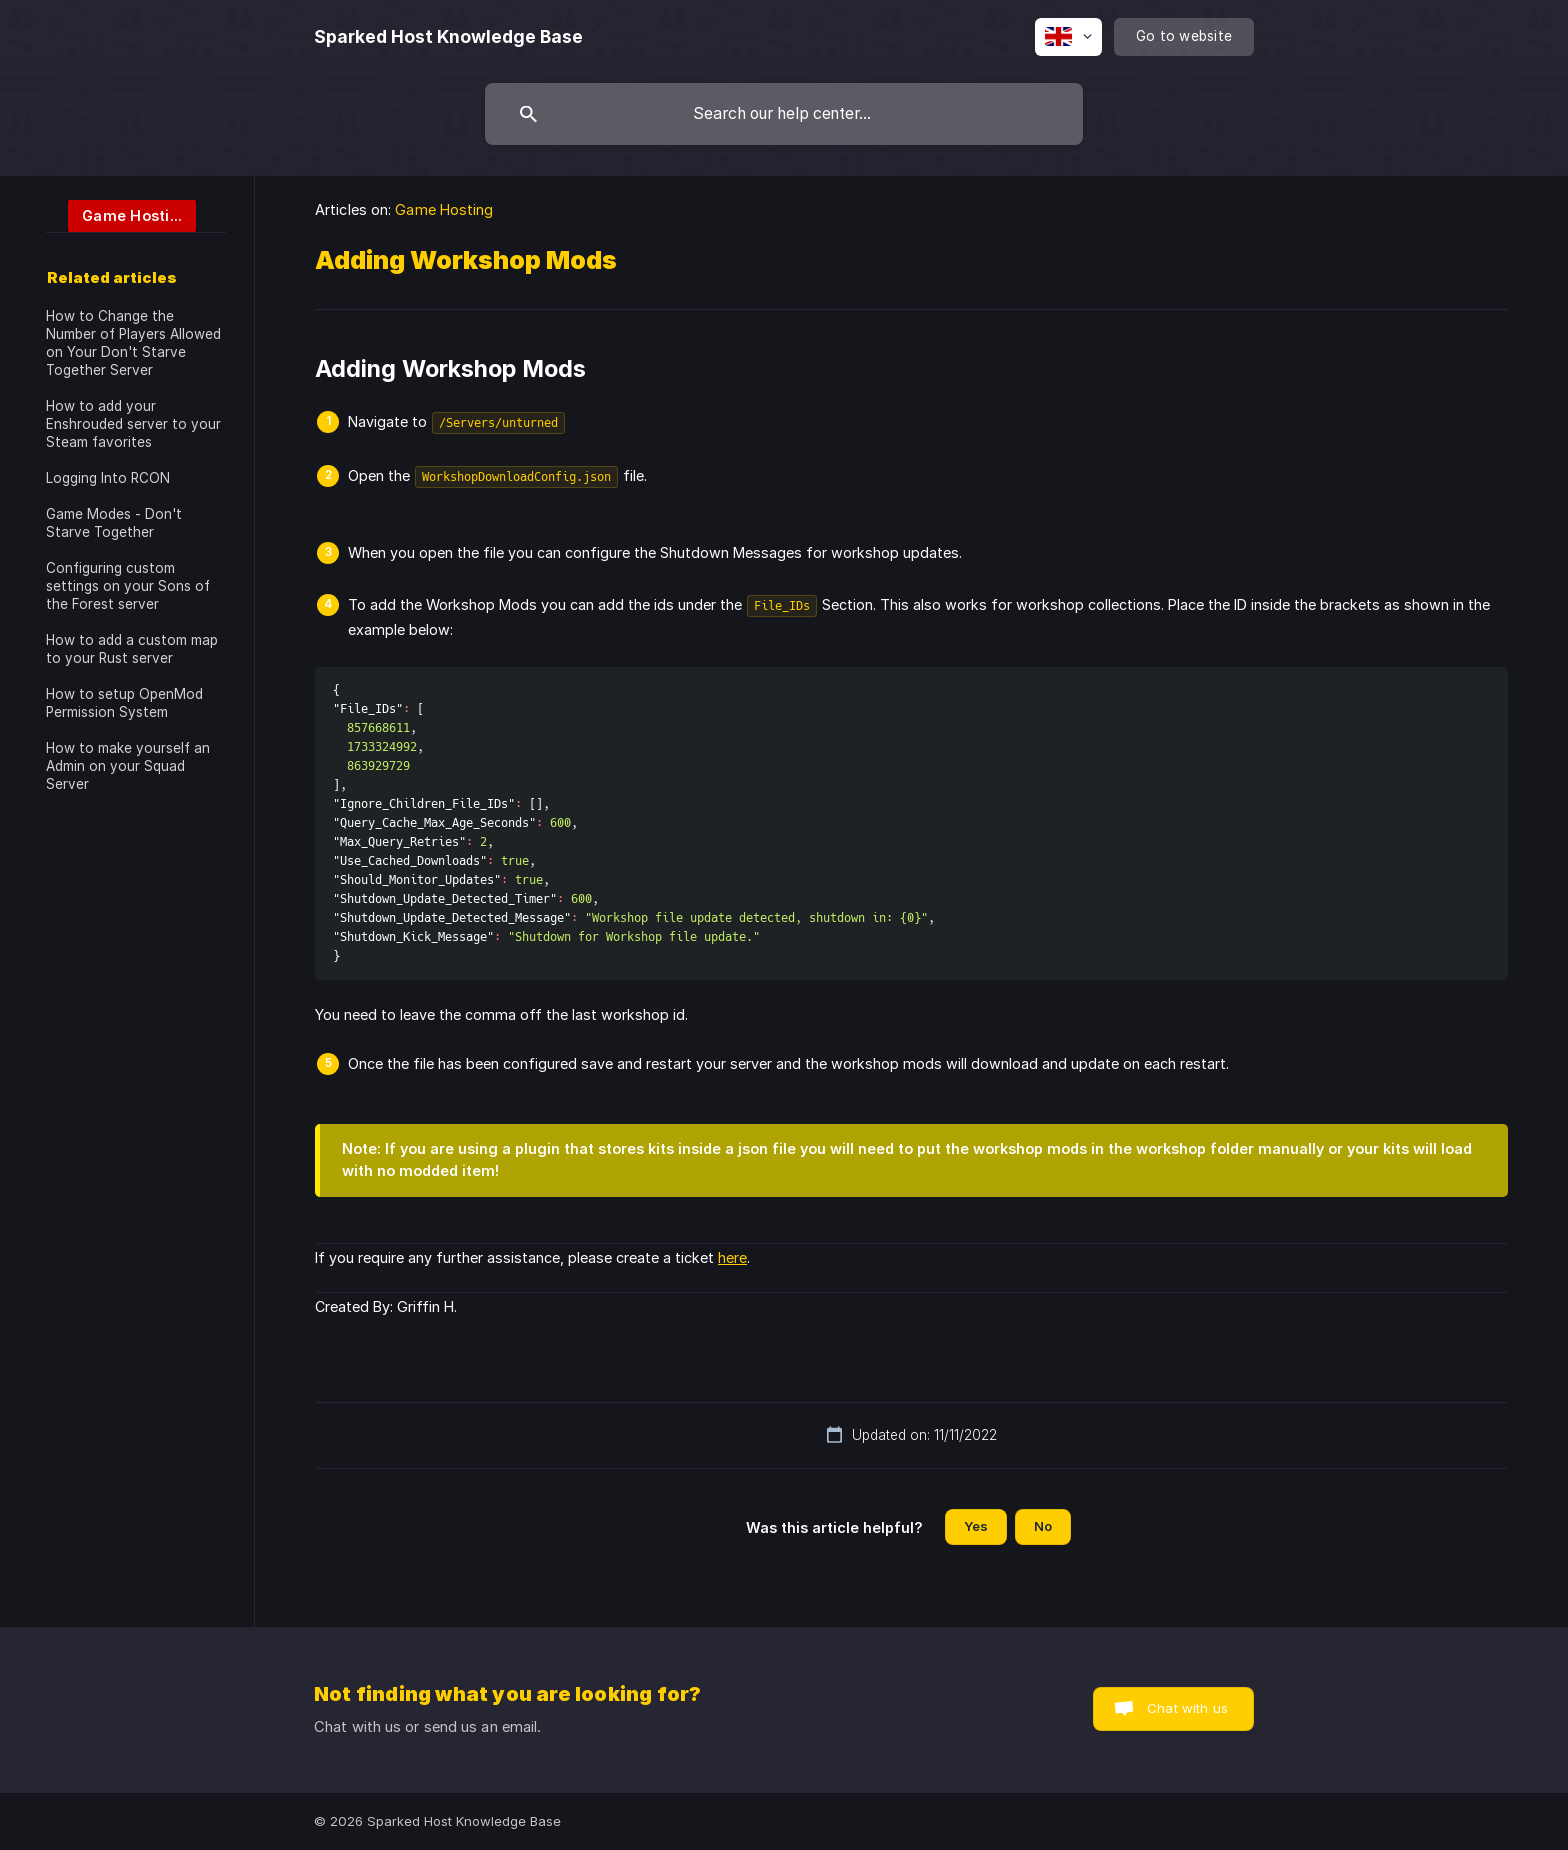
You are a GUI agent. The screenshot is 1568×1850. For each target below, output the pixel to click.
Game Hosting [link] (444, 209)
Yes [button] (976, 1526)
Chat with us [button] (1187, 1708)
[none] (448, 37)
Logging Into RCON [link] (108, 478)
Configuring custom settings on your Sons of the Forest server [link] (128, 586)
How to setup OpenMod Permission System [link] (124, 703)
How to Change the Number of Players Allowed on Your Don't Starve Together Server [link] (133, 343)
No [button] (1043, 1526)
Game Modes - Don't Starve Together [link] (114, 523)
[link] (121, 214)
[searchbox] (784, 114)
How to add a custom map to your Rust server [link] (132, 649)
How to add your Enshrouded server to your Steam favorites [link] (133, 424)
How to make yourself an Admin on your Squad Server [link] (128, 766)
